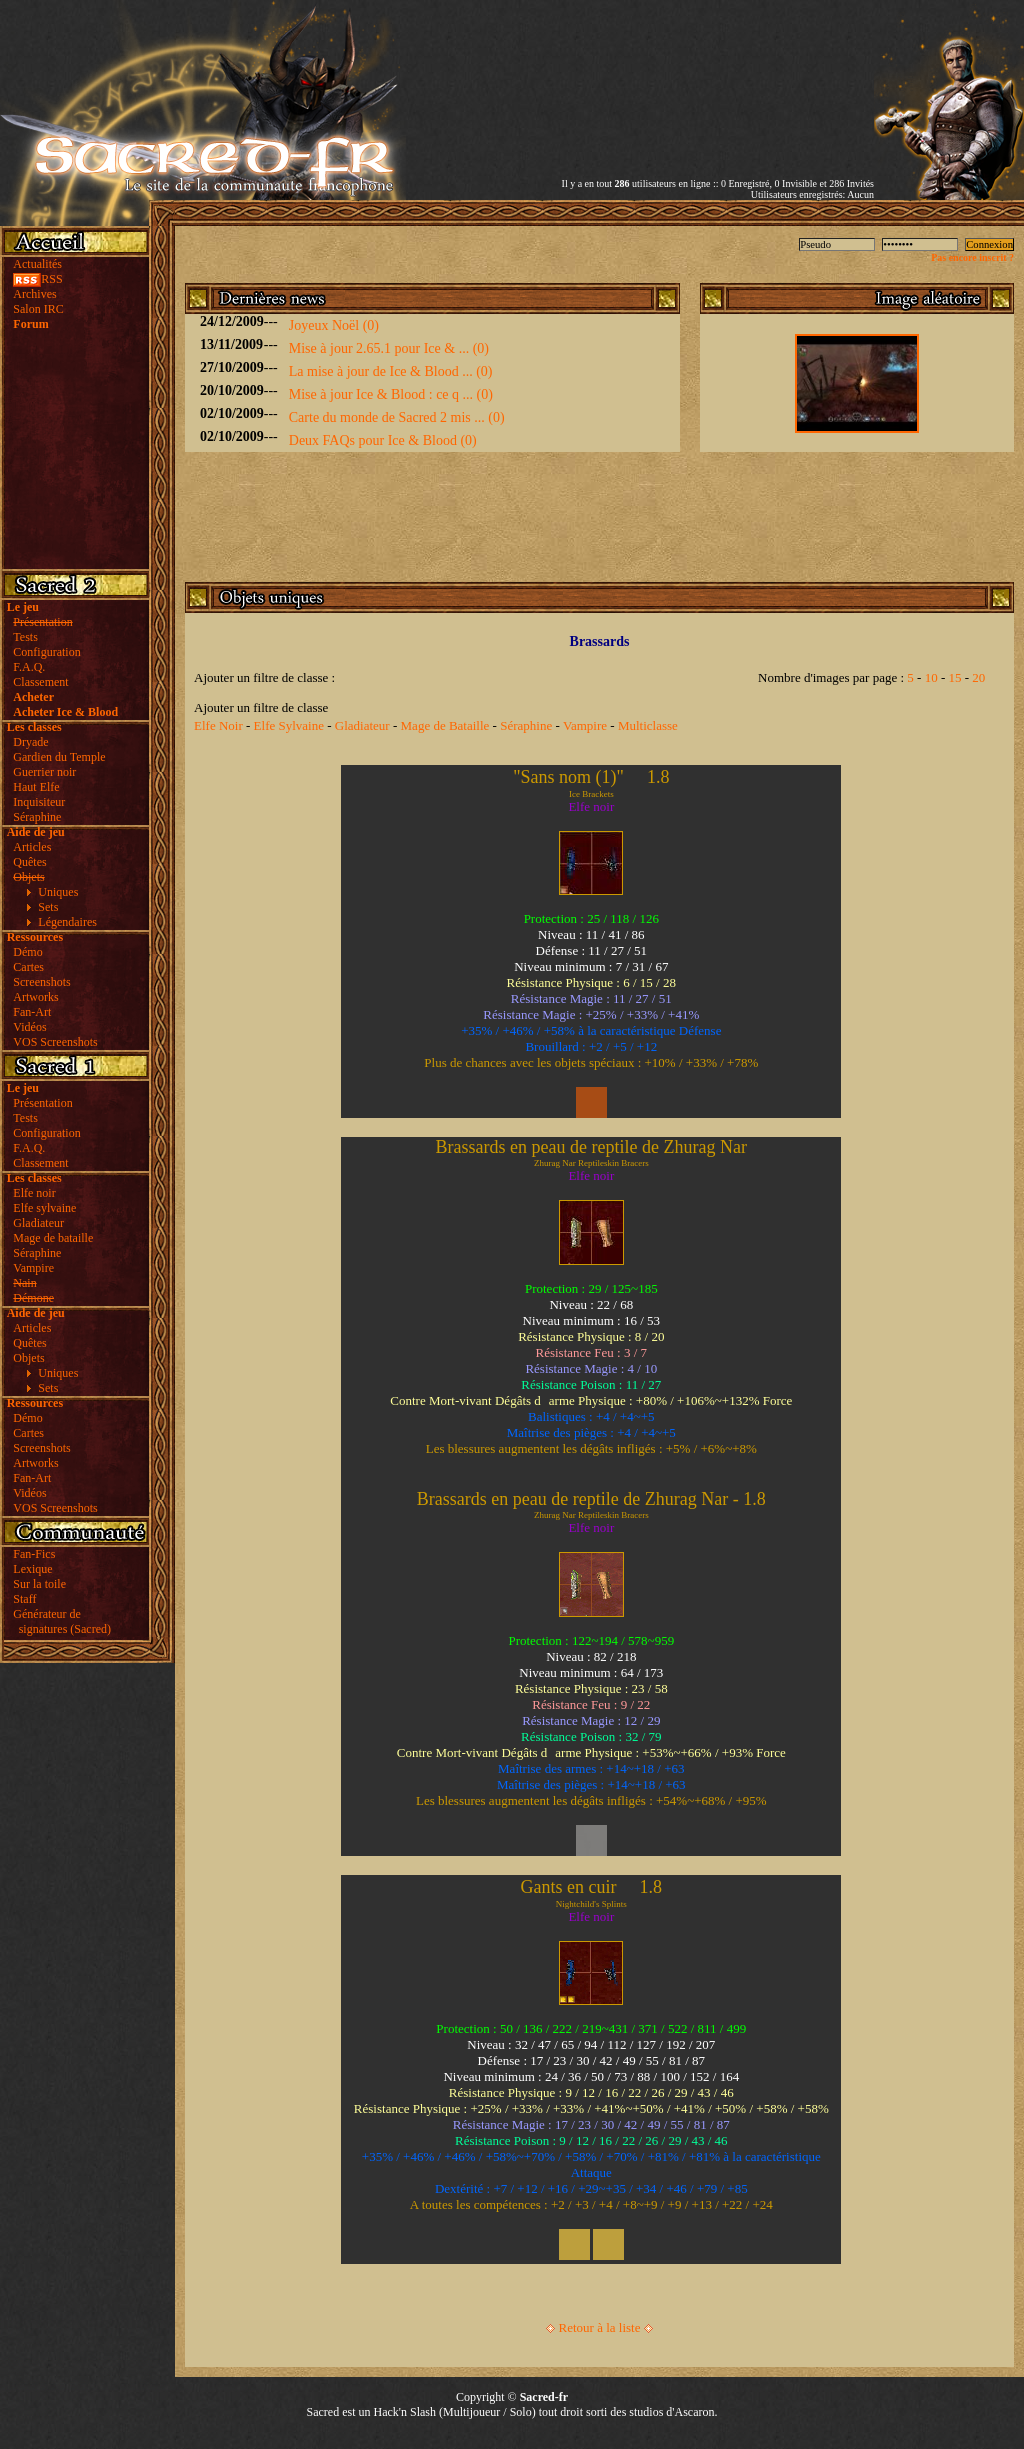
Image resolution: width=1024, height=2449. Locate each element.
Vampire (33, 1268)
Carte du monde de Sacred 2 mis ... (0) (397, 417)
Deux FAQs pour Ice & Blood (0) (383, 440)
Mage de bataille (53, 1238)
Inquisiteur (39, 802)
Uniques (58, 892)
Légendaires (67, 922)
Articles (32, 847)
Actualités (37, 264)
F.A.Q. (29, 667)
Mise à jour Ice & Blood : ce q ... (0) (391, 394)
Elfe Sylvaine (289, 725)
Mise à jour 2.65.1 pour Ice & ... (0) (389, 348)
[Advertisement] (640, 73)
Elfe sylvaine (44, 1208)
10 (931, 677)
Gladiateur (38, 1223)
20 (978, 677)
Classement (40, 682)
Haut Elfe (36, 787)
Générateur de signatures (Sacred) (59, 1621)
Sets (48, 907)
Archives (34, 294)
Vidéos (29, 1027)
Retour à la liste (600, 2327)
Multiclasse (648, 725)
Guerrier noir (44, 772)
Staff (24, 1599)
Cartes (28, 967)
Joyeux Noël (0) (334, 325)
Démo (27, 952)
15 (955, 677)
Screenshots (41, 982)
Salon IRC (38, 309)
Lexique (32, 1569)
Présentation (42, 1103)
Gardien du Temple (59, 757)
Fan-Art (32, 1012)
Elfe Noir (218, 725)
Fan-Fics (34, 1554)
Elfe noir (34, 1193)
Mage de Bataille (445, 725)
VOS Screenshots (55, 1042)
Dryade (30, 742)
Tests (25, 637)
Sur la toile (39, 1584)
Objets (28, 1358)
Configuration (46, 652)
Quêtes (29, 862)
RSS (37, 279)
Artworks (35, 997)
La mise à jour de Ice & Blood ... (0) (391, 371)
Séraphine (37, 817)
